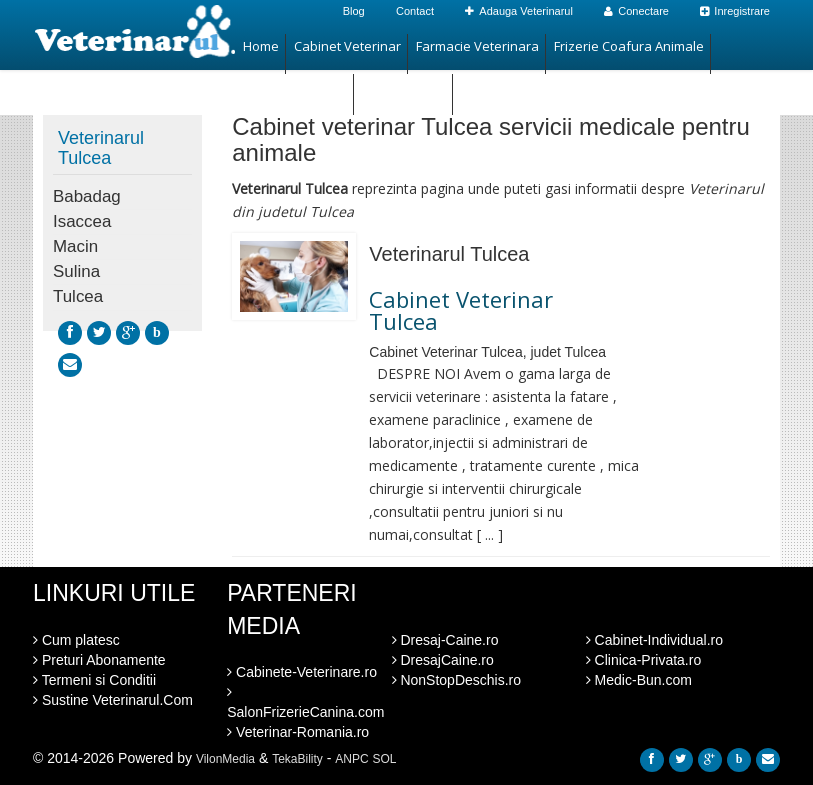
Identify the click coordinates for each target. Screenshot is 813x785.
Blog (354, 11)
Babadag (87, 196)
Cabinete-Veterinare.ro (302, 672)
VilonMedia (225, 759)
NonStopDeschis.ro (457, 680)
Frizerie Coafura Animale (629, 46)
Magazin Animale (295, 86)
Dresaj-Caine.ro (445, 640)
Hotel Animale (404, 86)
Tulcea (78, 296)
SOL (385, 759)
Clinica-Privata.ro (643, 660)
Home (261, 46)
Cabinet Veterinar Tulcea (461, 310)
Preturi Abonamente (99, 660)
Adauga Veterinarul (519, 11)
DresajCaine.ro (443, 660)
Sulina (76, 271)
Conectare (636, 11)
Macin (75, 246)
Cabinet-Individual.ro (654, 640)
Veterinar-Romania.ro (298, 732)
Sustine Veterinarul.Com (113, 700)
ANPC (351, 759)
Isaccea (82, 221)
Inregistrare (735, 11)
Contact (415, 11)
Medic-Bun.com (639, 680)
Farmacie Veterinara (477, 46)
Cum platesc (76, 640)
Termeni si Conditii (94, 680)
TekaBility (297, 759)
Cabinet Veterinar (347, 46)
